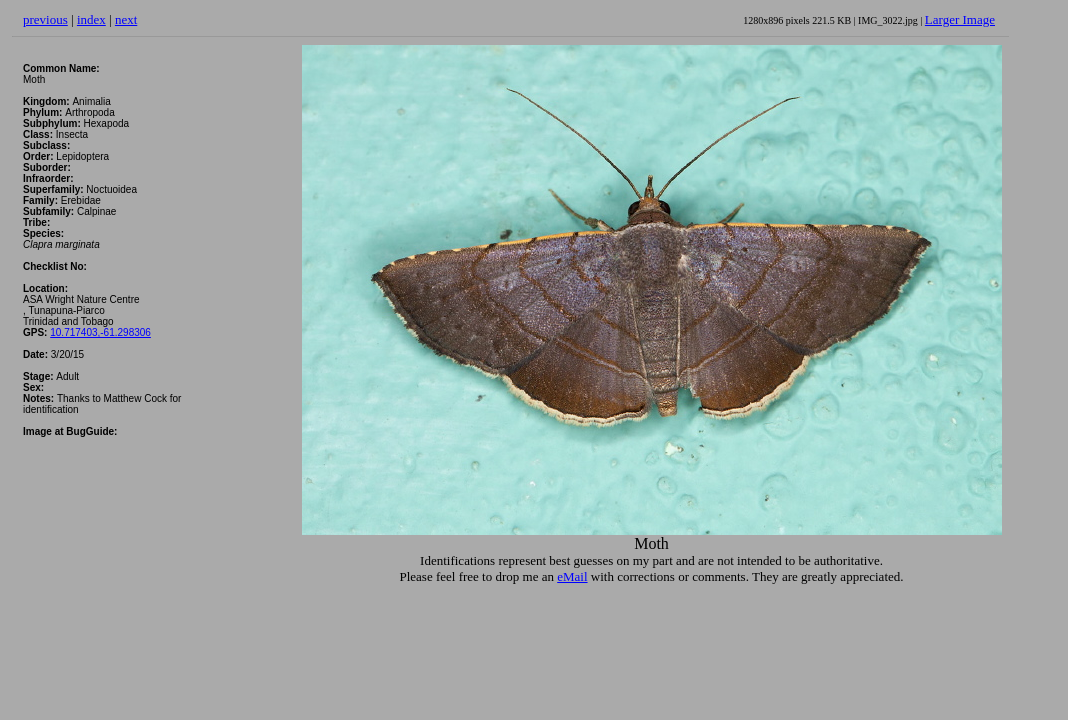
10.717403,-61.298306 (100, 332)
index (91, 19)
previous (45, 19)
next (126, 19)
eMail (572, 576)
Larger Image (960, 19)
